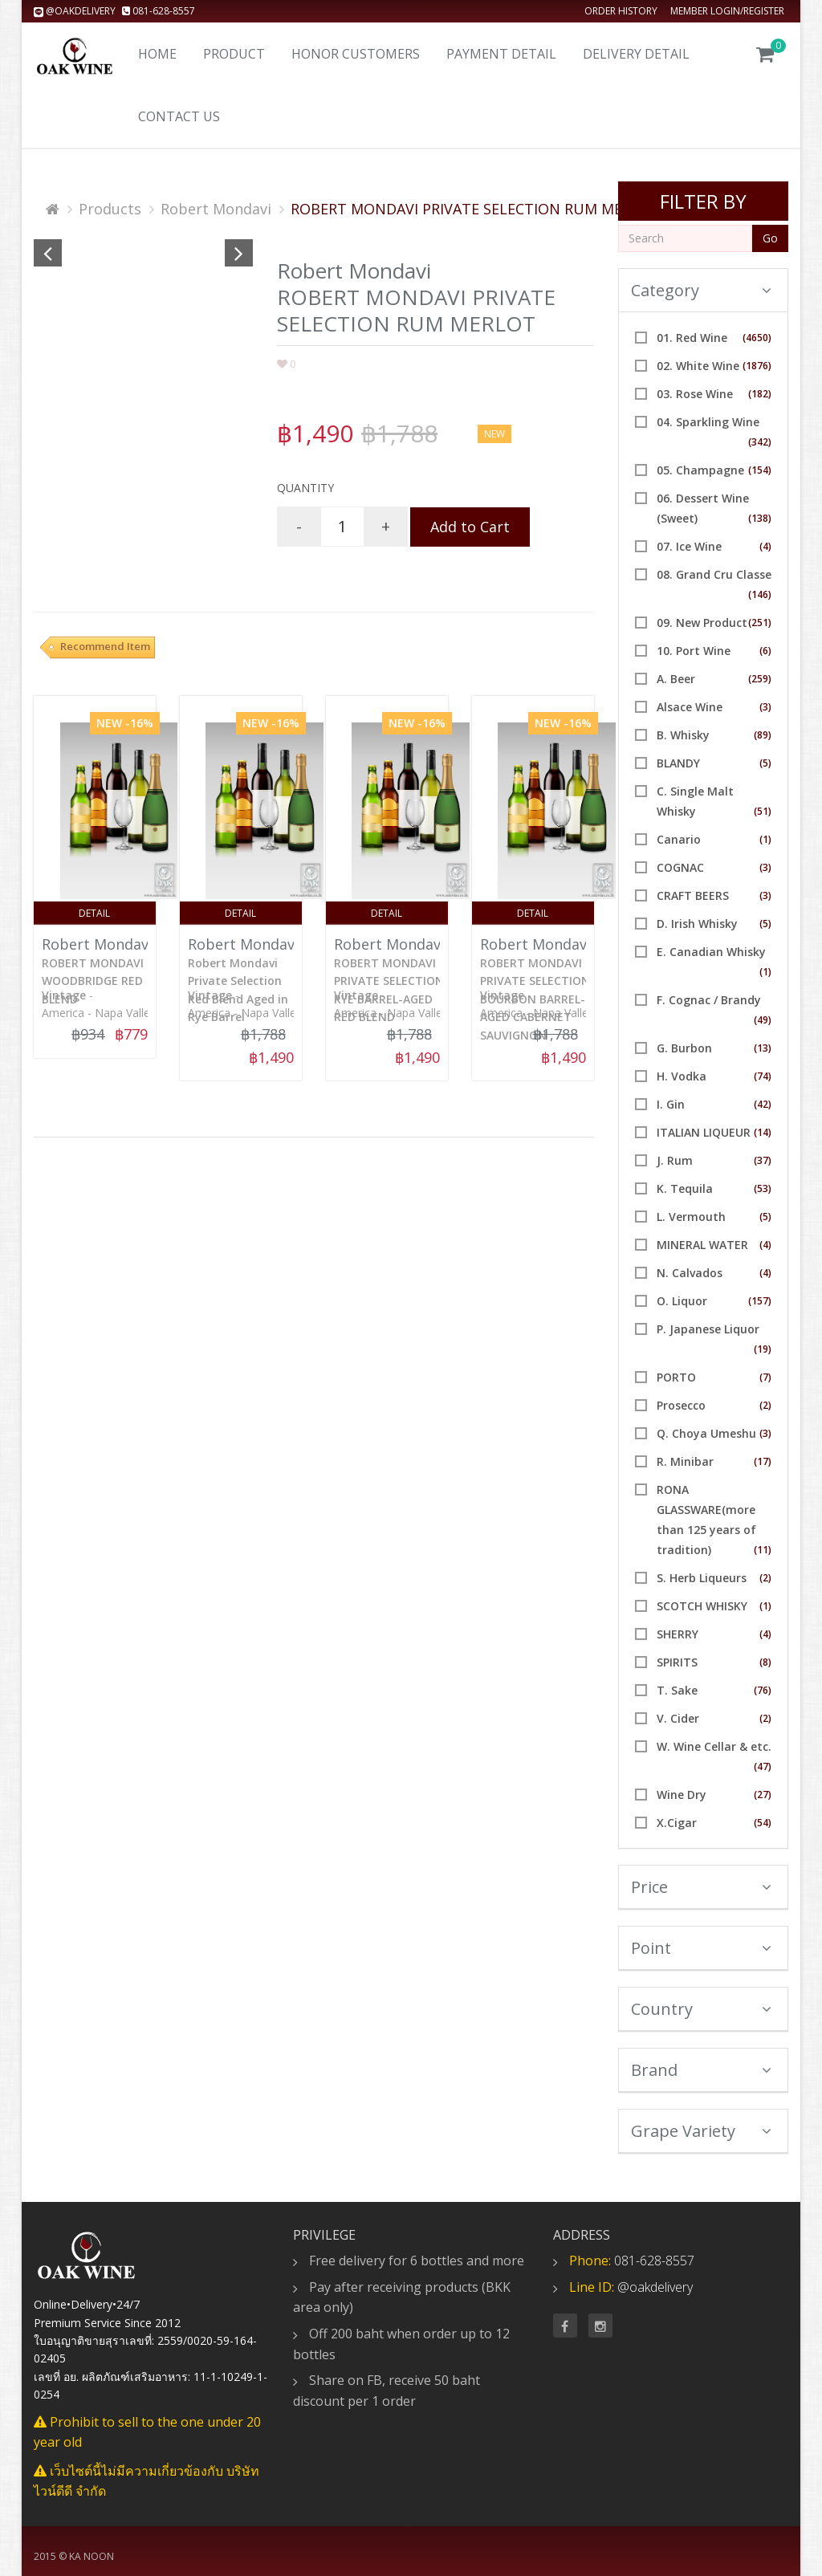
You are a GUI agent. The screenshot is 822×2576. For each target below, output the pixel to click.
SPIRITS (677, 1662)
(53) (762, 1188)
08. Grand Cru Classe (714, 574)
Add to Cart (470, 526)
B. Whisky (683, 735)
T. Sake (677, 1690)
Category (701, 290)
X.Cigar (677, 1822)
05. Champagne (700, 470)
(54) (762, 1822)
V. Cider (678, 1718)
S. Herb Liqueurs (702, 1577)
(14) (762, 1132)
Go (770, 238)
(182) (759, 394)
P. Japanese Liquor (708, 1329)
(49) (762, 1020)
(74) (762, 1076)
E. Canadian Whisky (711, 951)
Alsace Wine (689, 706)
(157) (759, 1301)
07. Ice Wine (689, 546)
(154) (759, 470)
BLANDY (678, 763)
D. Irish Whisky (697, 923)
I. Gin (671, 1104)
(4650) (757, 337)
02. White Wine (698, 365)
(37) (762, 1160)
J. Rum (675, 1160)
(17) (762, 1461)
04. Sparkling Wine (708, 421)
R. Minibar (685, 1461)
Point (701, 1948)
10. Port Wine (693, 650)
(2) (765, 1405)
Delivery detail (636, 54)
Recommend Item (105, 646)
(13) (762, 1048)
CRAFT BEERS (693, 895)
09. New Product (702, 622)
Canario (679, 839)
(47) (762, 1766)
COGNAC (680, 867)
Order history (620, 11)
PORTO (676, 1377)
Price (701, 1887)
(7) (765, 1377)
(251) (759, 622)
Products (110, 208)
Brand (701, 2070)
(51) (762, 811)
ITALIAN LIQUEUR (704, 1132)
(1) (765, 839)
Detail (94, 913)
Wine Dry (681, 1794)
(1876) (757, 365)
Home (157, 54)
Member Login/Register (727, 11)
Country (701, 2009)
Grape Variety (701, 2131)
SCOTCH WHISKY (702, 1606)
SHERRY (677, 1634)
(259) (759, 679)
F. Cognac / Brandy (709, 999)
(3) (765, 707)
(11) (762, 1550)
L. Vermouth (691, 1216)
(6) (765, 650)
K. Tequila (685, 1188)
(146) (759, 594)
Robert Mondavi (216, 208)
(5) (765, 763)
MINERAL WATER (702, 1244)
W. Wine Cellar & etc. (714, 1746)
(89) (762, 735)
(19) (762, 1349)
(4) (765, 546)
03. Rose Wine (695, 393)
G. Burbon (684, 1048)
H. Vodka (681, 1076)
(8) (765, 1662)
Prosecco (681, 1405)
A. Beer (676, 678)
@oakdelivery (76, 11)
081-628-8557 (158, 11)
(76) (762, 1690)
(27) (762, 1794)
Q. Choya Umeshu (706, 1433)
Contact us (179, 116)
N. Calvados (689, 1272)
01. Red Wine (692, 337)
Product (234, 54)
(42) (762, 1104)
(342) (759, 442)
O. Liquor (682, 1300)
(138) (759, 518)
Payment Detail (501, 54)
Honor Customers (355, 54)
